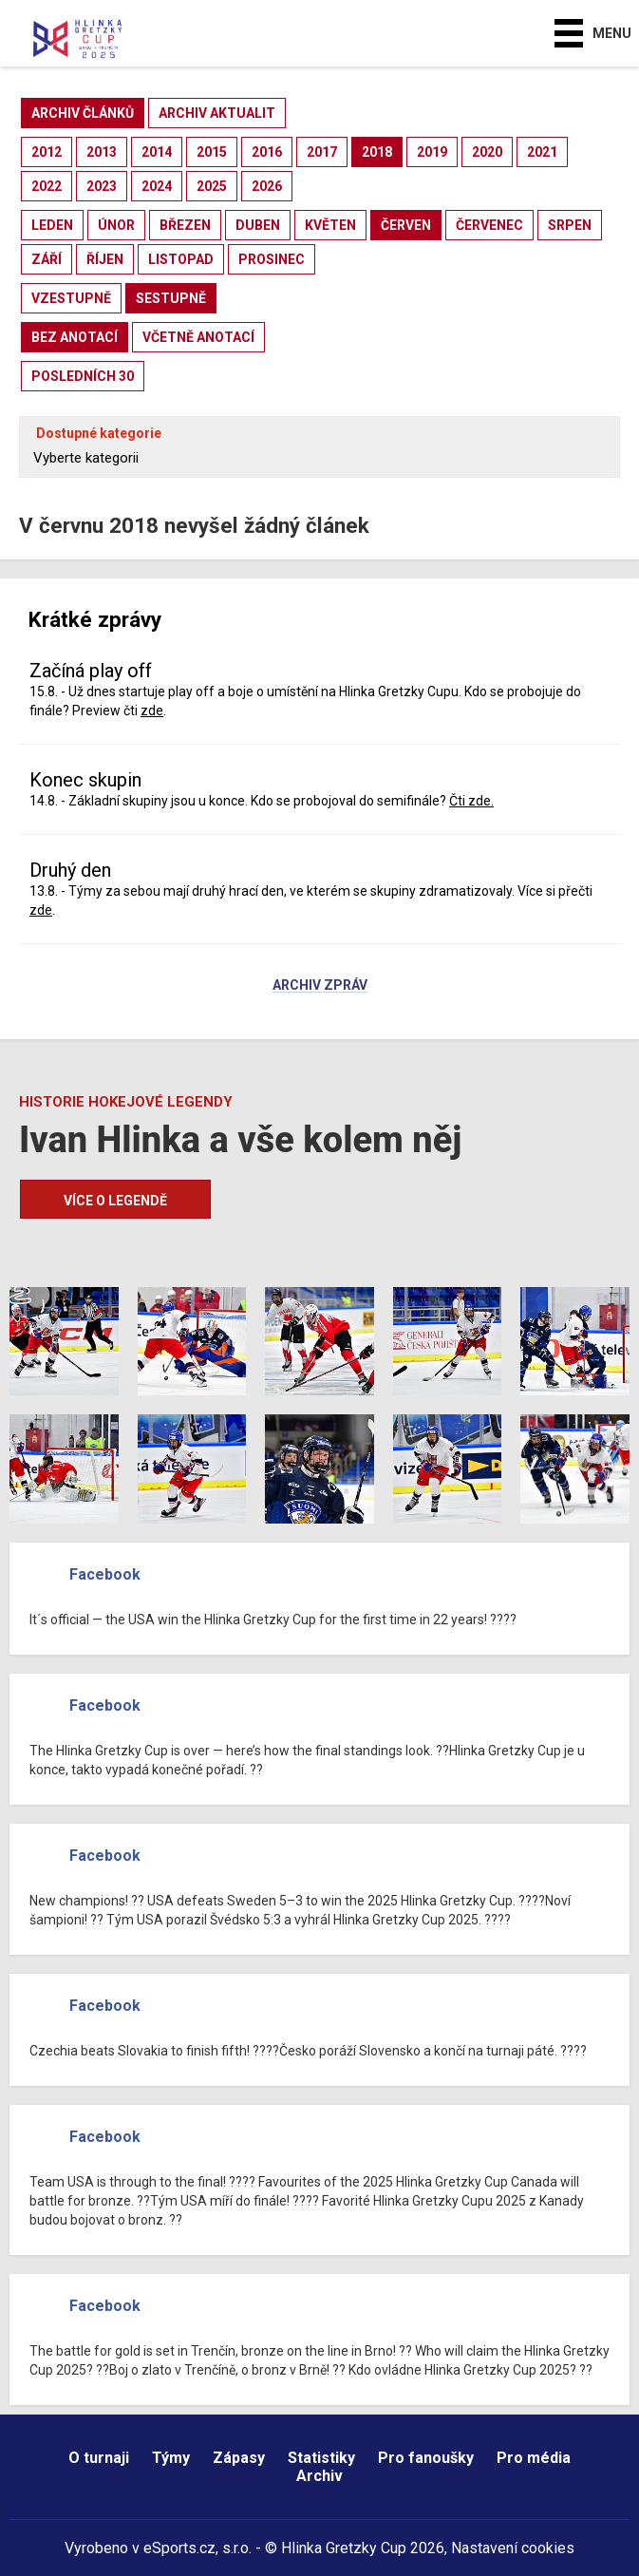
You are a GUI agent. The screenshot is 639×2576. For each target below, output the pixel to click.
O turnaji (98, 2458)
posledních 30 (82, 376)
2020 (487, 152)
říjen (104, 259)
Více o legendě (115, 1200)
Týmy (171, 2458)
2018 (377, 152)
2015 (212, 152)
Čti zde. (471, 800)
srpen (570, 225)
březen (185, 225)
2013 (101, 152)
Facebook (105, 1574)
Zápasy (239, 2458)
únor (116, 225)
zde (152, 710)
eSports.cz (179, 2548)
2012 (46, 152)
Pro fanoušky (426, 2458)
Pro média (534, 2458)
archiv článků (82, 113)
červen (406, 225)
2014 (156, 152)
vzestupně (71, 298)
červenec (489, 225)
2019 (432, 152)
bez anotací (74, 337)
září (46, 259)
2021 (542, 152)
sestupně (171, 298)
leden (52, 225)
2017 (322, 152)
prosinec (271, 259)
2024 (156, 186)
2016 (267, 152)
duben (257, 225)
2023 (101, 186)
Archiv (319, 2476)
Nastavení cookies (512, 2548)
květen (330, 225)
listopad (181, 259)
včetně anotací (198, 337)
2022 (46, 186)
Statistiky (321, 2458)
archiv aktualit (217, 113)
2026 (267, 186)
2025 (212, 186)
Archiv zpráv (320, 986)
